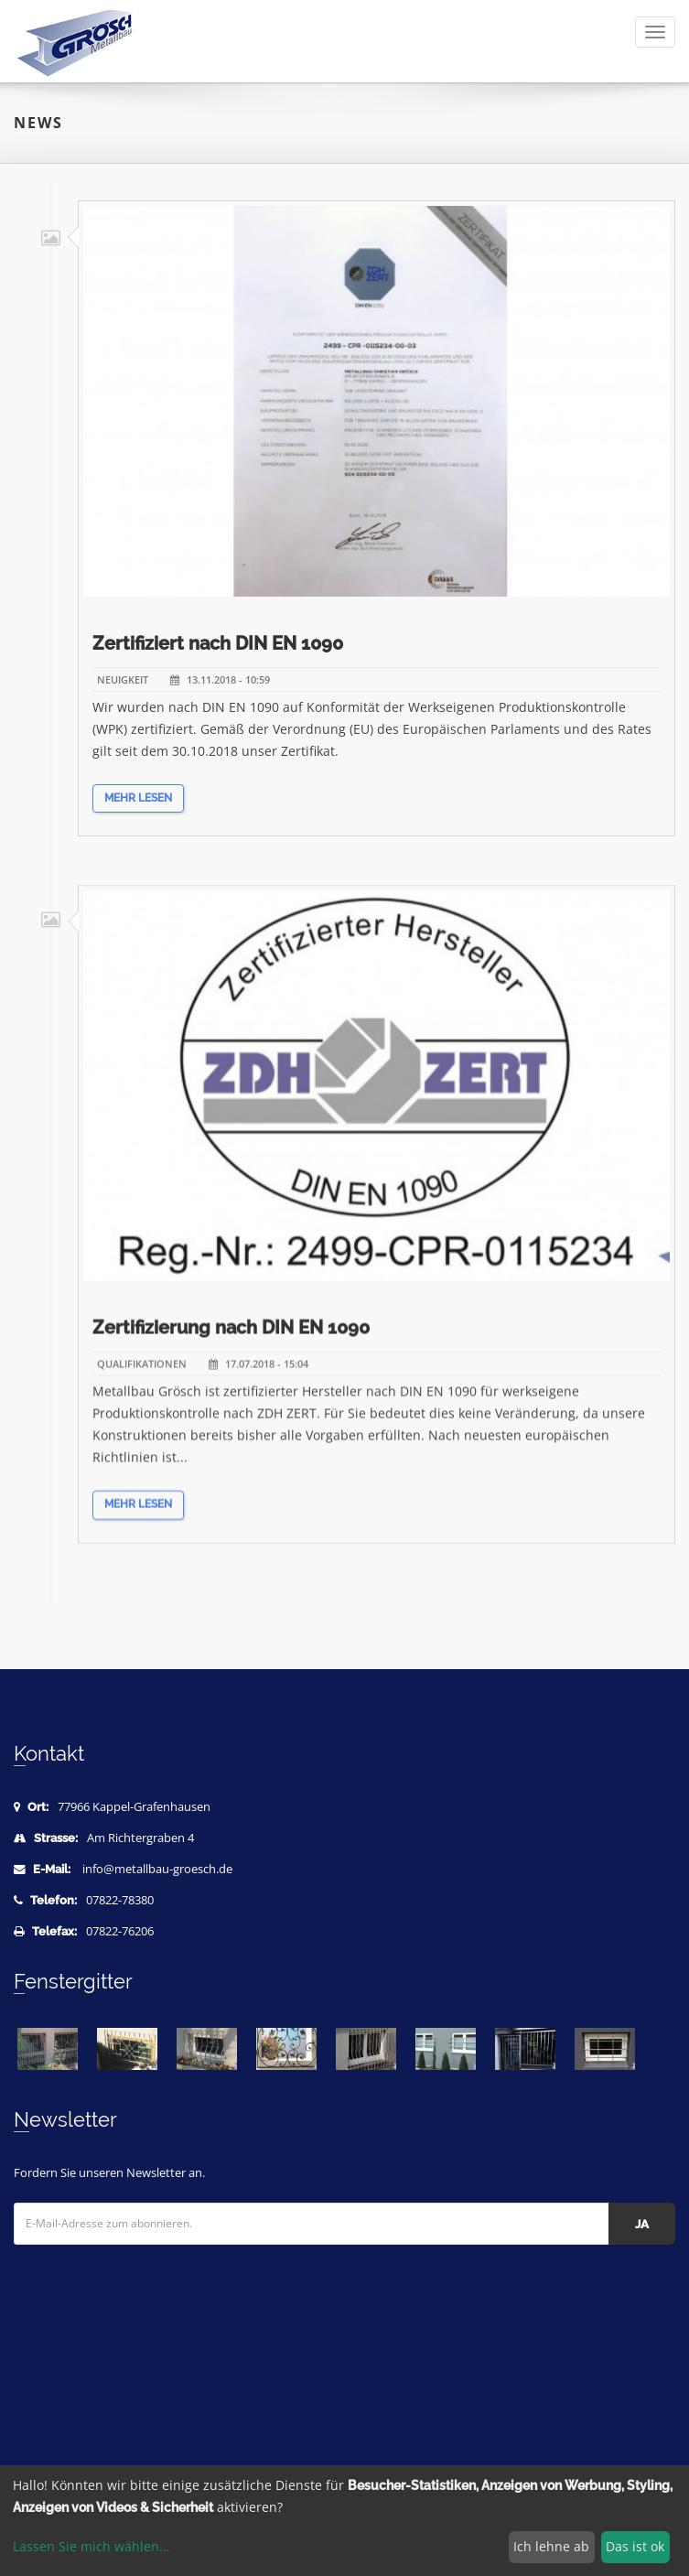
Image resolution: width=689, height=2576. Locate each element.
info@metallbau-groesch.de (157, 1869)
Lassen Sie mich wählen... (91, 2546)
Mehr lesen (138, 809)
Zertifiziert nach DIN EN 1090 (217, 653)
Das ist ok (635, 2546)
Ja (642, 2224)
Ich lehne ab (551, 2546)
